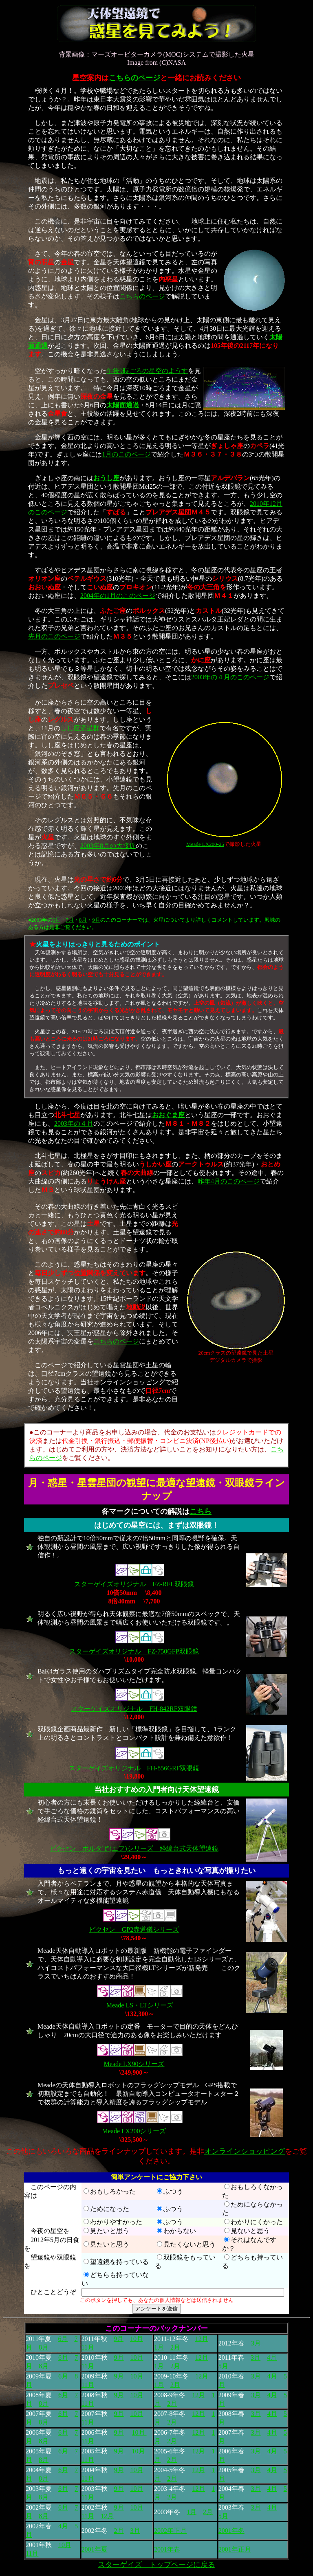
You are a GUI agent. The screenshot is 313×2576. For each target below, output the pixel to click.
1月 (159, 2347)
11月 (88, 2347)
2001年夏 (95, 2549)
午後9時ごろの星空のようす (147, 370)
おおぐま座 (168, 1114)
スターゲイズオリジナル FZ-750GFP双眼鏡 (133, 1651)
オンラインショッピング (244, 2151)
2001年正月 (234, 2549)
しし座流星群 (79, 728)
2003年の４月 (73, 1123)
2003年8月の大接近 (108, 845)
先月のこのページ (54, 636)
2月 (175, 2347)
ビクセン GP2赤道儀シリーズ (134, 1929)
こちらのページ (134, 78)
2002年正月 (170, 2530)
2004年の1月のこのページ (117, 595)
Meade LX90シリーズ (134, 2063)
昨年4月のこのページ (229, 1181)
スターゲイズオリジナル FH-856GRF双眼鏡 (134, 1768)
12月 (201, 2338)
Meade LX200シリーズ (134, 2131)
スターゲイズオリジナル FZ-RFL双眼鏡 (134, 1584)
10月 (136, 2338)
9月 (96, 920)
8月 (83, 920)
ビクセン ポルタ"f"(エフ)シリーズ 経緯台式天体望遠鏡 (134, 1848)
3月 (256, 2343)
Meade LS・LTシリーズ (139, 2005)
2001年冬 (231, 2530)
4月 (272, 2357)
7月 (70, 920)
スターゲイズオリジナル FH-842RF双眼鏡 (134, 1708)
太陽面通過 (122, 405)
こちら (201, 1511)
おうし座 (106, 477)
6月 (57, 920)
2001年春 (167, 2549)
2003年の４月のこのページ (230, 677)
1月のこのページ (126, 454)
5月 (223, 2366)
